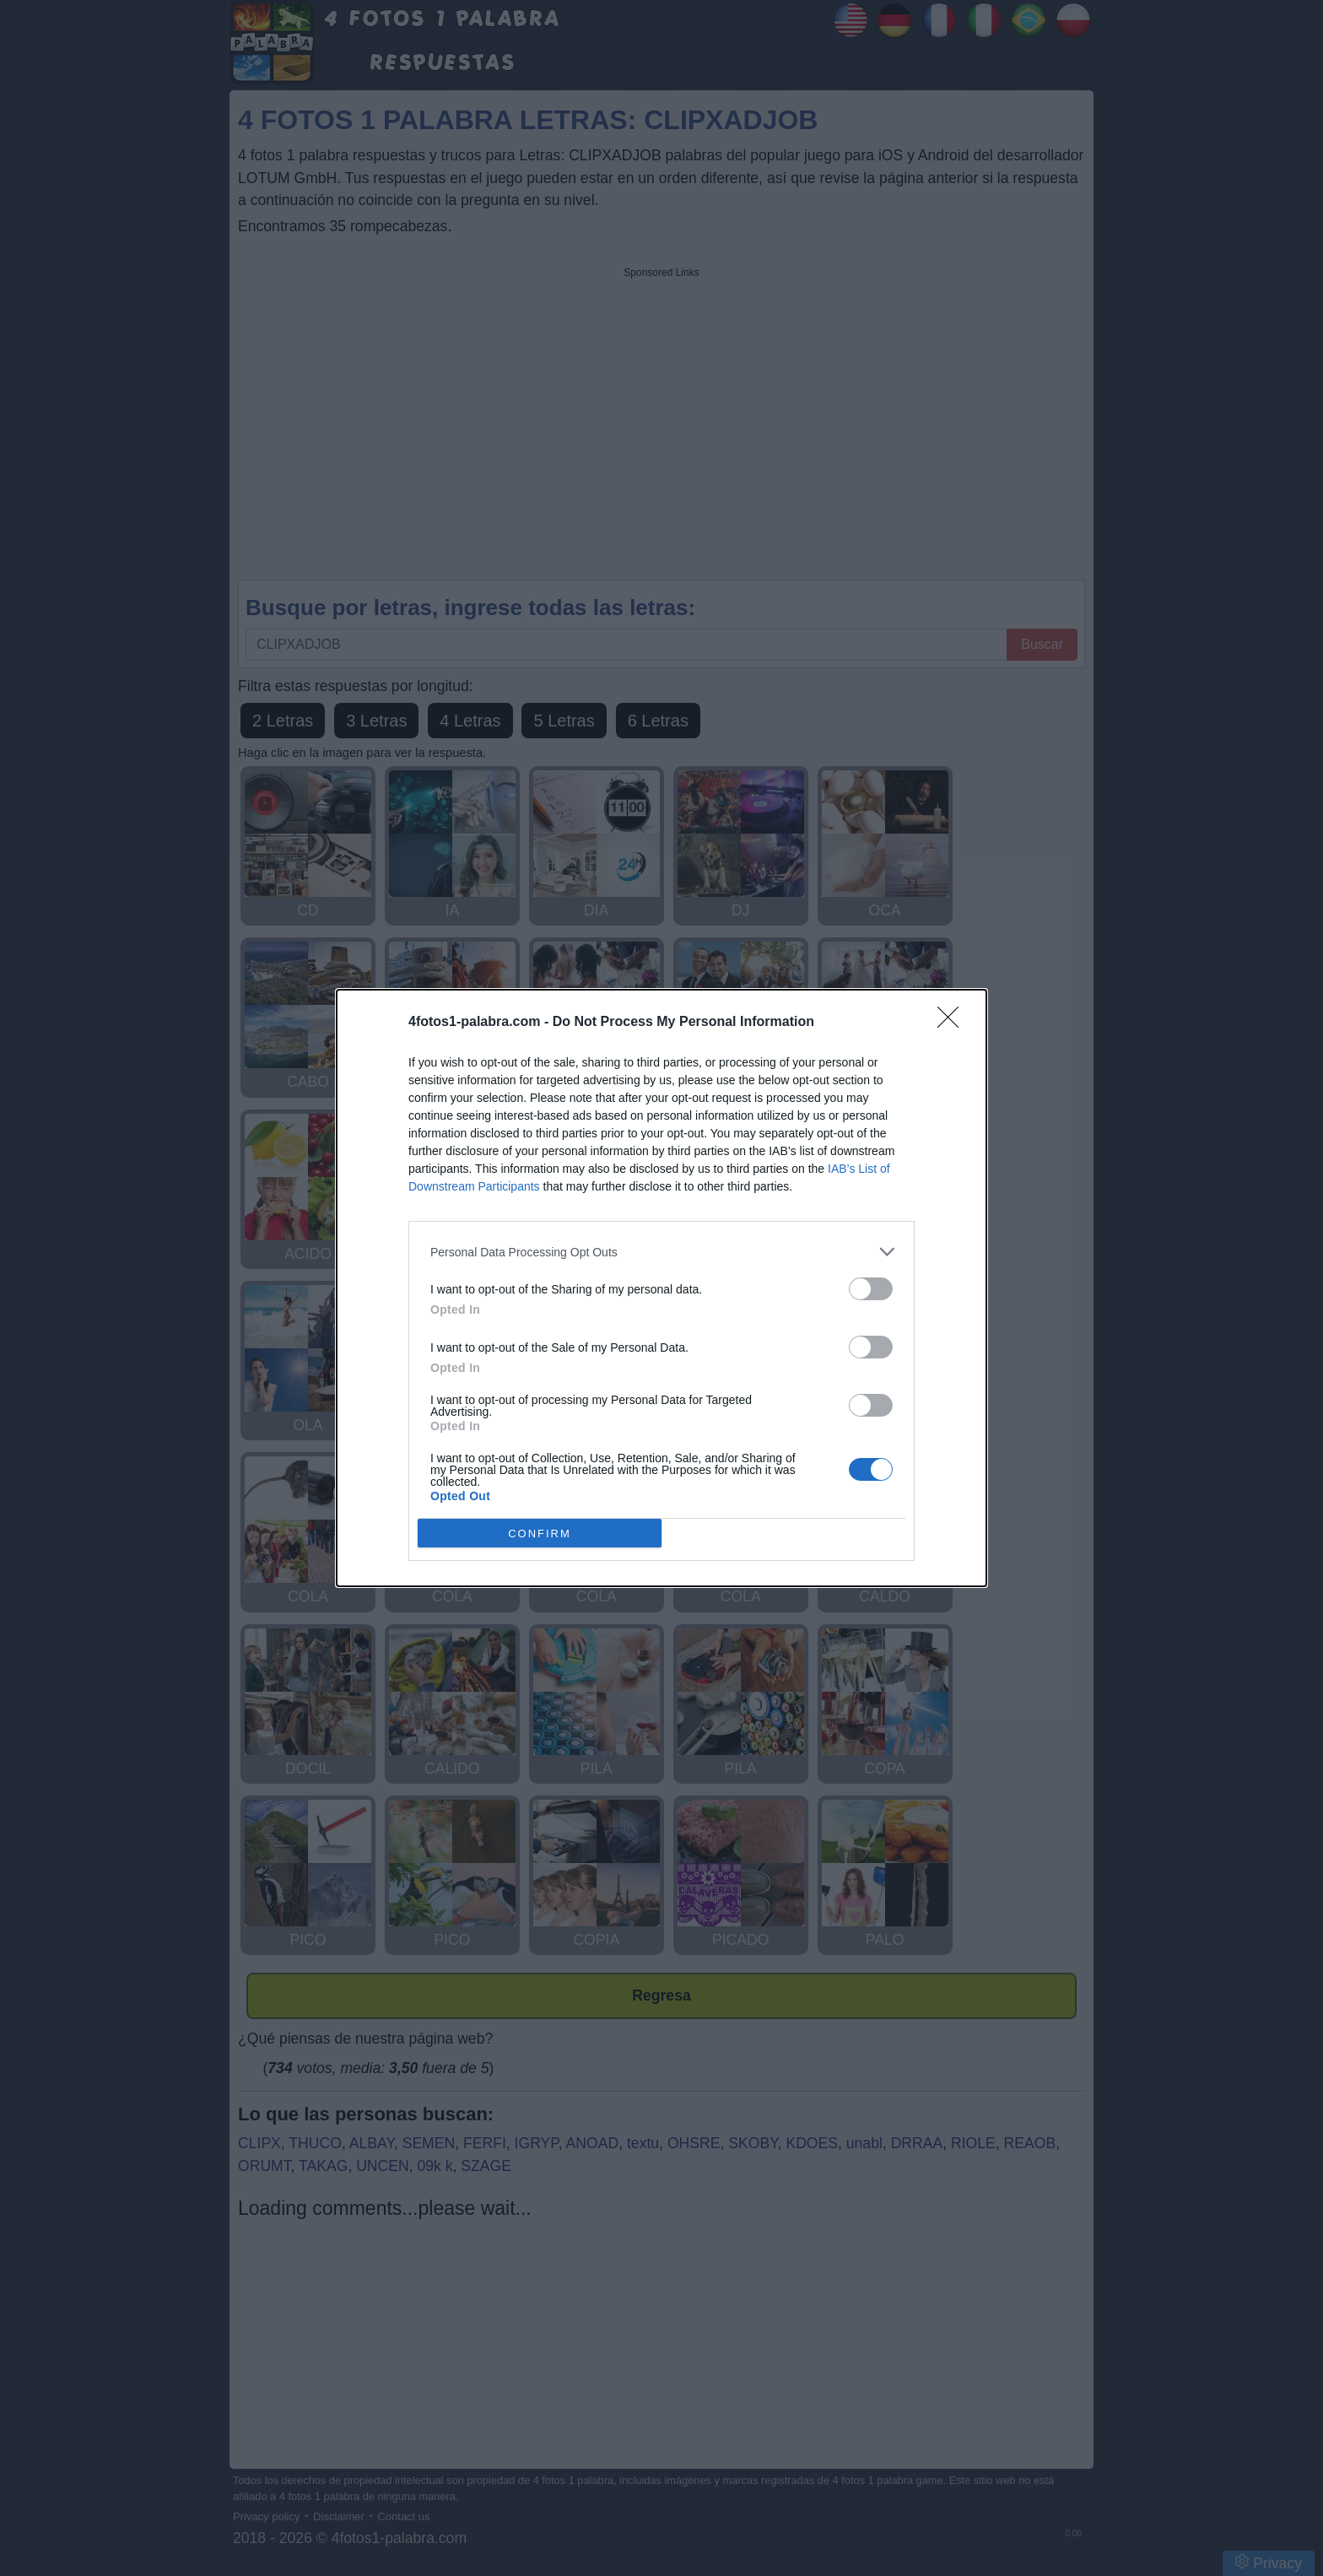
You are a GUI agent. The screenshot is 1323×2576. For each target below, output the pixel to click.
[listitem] (661, 1252)
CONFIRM (539, 1532)
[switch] (871, 1288)
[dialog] (661, 1288)
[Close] (953, 1023)
